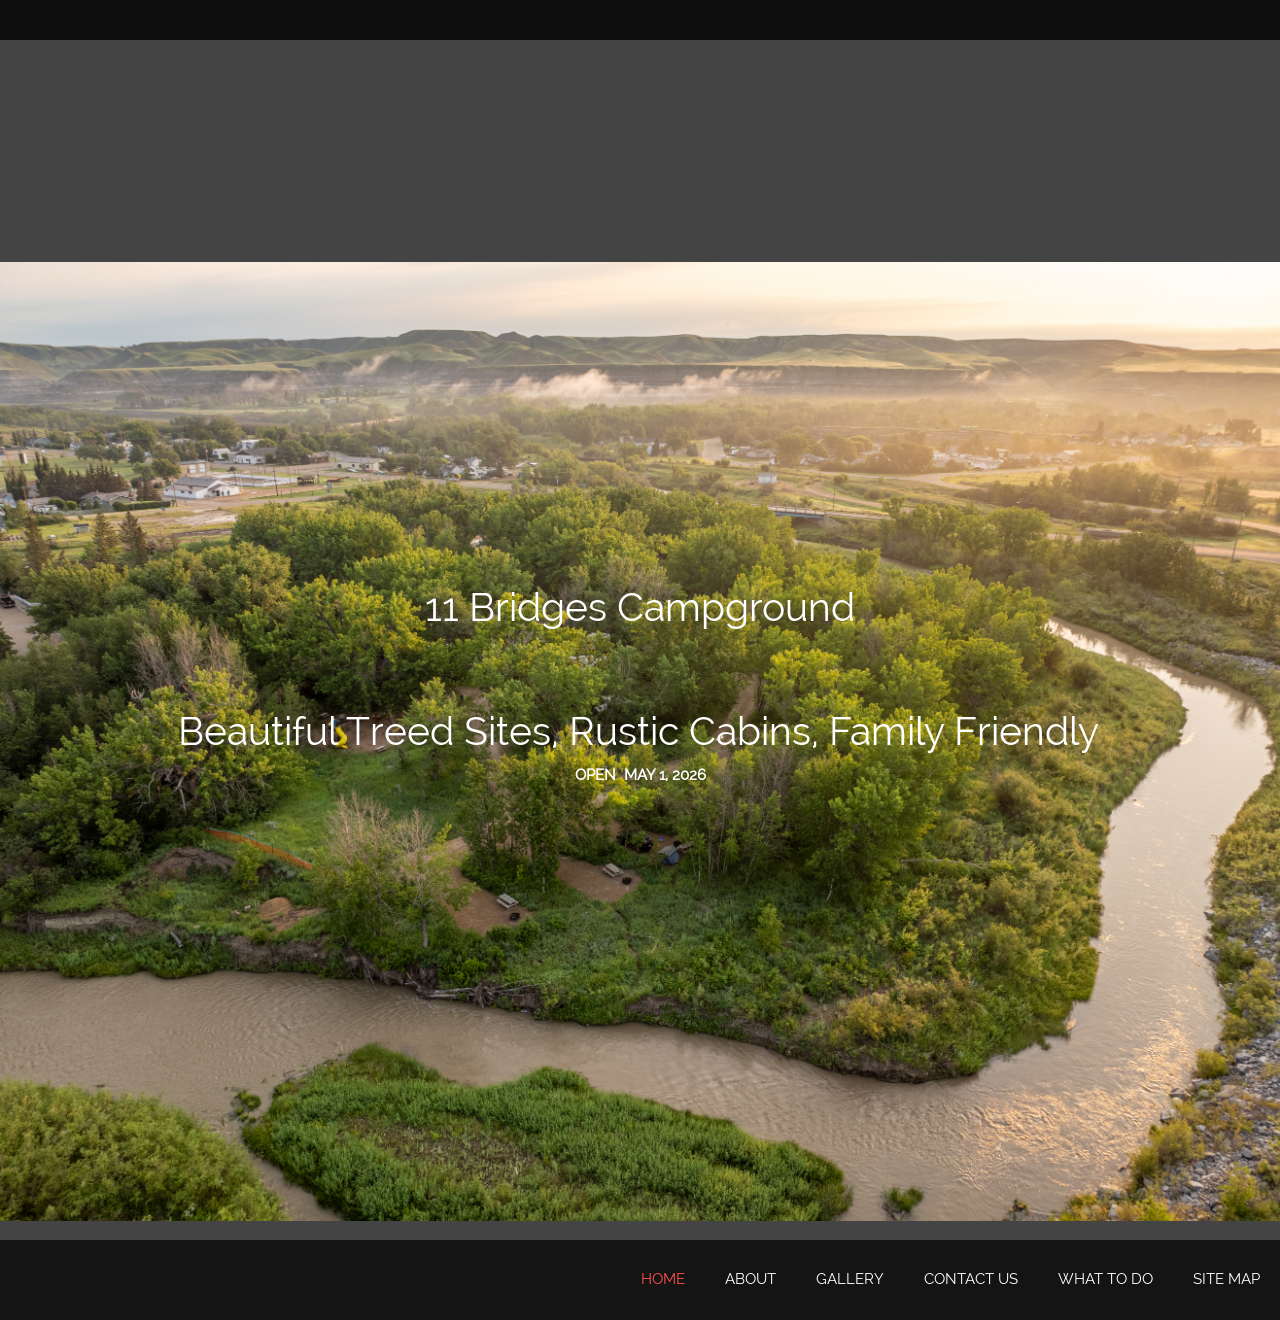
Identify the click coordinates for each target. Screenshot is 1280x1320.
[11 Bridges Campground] (55, 1280)
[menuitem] (663, 1280)
